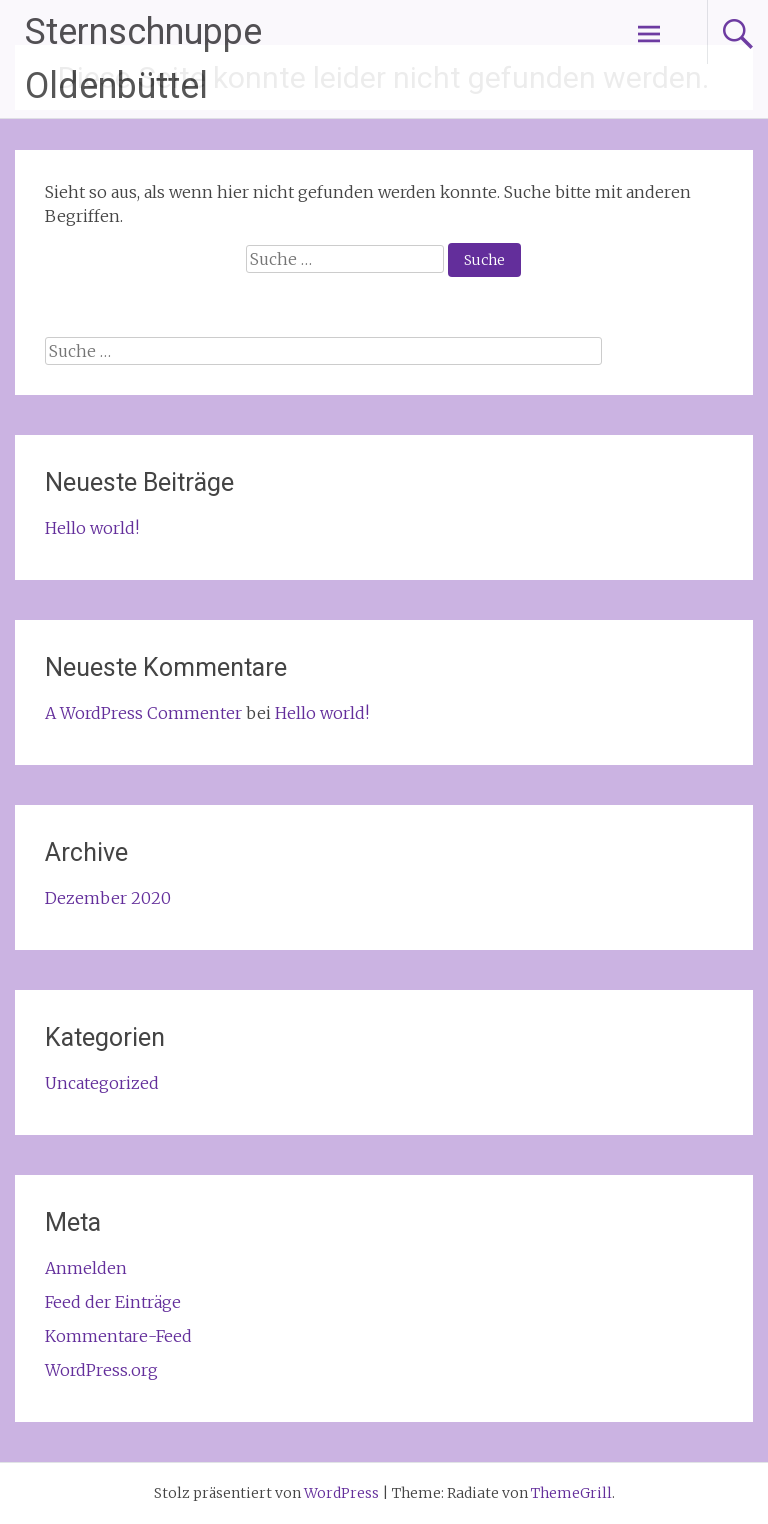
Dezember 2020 (108, 898)
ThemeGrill (571, 1493)
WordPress (341, 1493)
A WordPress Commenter (143, 713)
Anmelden (86, 1268)
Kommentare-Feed (118, 1336)
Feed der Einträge (113, 1302)
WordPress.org (101, 1370)
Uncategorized (102, 1083)
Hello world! (92, 528)
